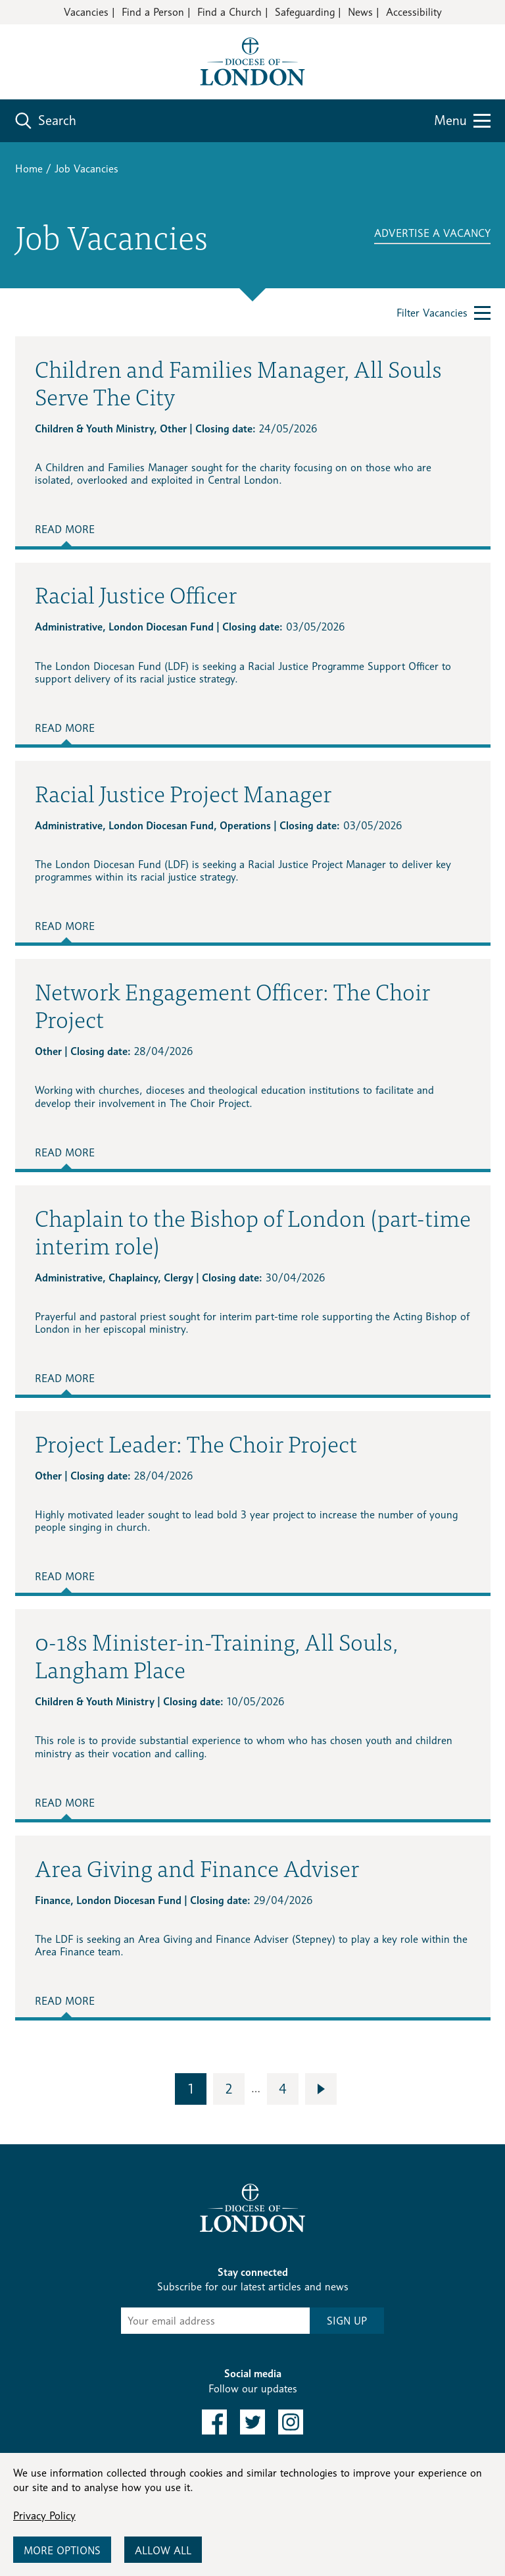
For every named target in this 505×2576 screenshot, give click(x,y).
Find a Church (229, 12)
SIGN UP (347, 2321)
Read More (65, 529)
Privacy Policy (44, 2516)
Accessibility (414, 12)
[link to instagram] (290, 2421)
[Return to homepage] (252, 61)
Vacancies (86, 12)
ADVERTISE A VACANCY (432, 233)
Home (29, 169)
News (360, 12)
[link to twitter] (252, 2421)
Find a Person (153, 12)
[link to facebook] (214, 2421)
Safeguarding (305, 12)
